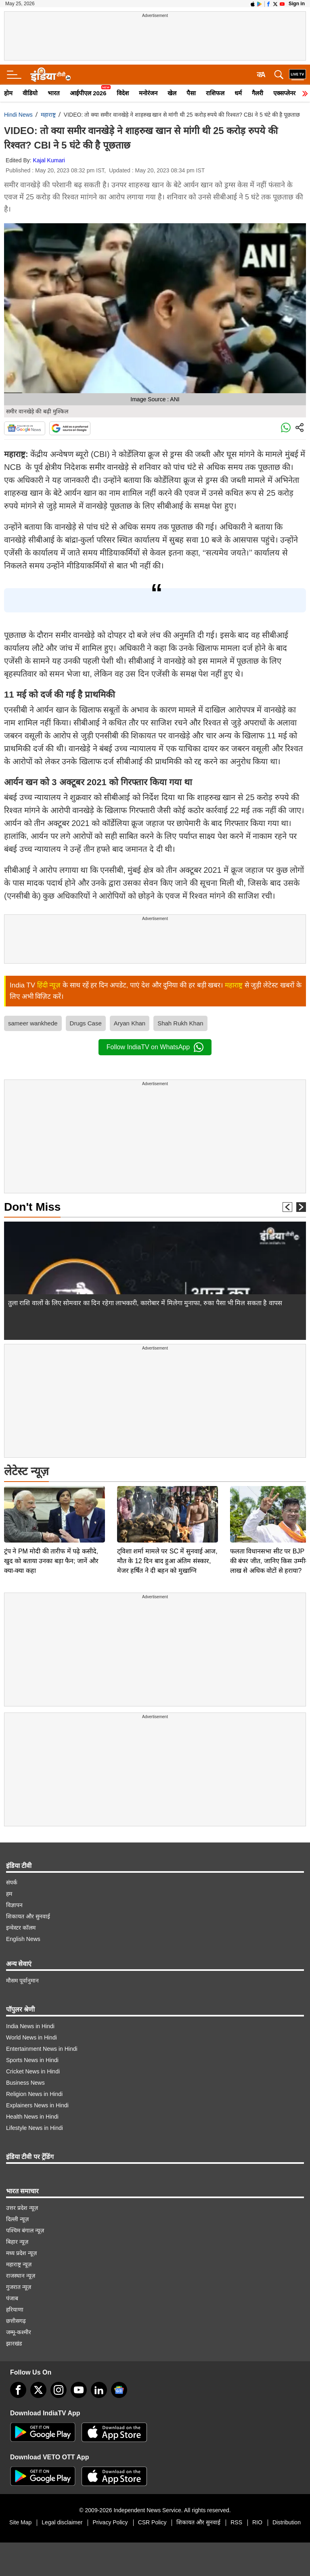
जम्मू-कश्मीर (18, 2332)
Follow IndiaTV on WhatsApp (155, 1047)
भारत (54, 93)
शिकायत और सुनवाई (28, 1916)
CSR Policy (152, 2522)
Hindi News (18, 114)
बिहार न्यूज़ (17, 2242)
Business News (25, 2082)
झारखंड (14, 2343)
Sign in (297, 3)
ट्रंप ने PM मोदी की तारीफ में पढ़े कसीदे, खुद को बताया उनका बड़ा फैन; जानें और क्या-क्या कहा (51, 1504)
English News (23, 1939)
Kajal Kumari (49, 160)
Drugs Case (86, 1023)
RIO (257, 2522)
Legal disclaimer (62, 2522)
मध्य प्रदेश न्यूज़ (21, 2253)
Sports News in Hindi (32, 2060)
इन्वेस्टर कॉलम (21, 1927)
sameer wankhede (33, 1023)
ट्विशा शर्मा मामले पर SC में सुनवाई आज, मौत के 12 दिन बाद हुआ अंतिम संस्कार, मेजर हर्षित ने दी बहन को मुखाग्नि (167, 1504)
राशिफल (215, 93)
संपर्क (11, 1882)
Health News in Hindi (32, 2116)
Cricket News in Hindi (33, 2071)
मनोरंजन (148, 93)
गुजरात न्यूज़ (18, 2287)
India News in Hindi (30, 2026)
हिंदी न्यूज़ (49, 985)
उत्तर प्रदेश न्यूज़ (22, 2208)
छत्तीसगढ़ (16, 2321)
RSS (236, 2522)
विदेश (123, 93)
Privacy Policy (110, 2522)
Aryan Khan (129, 1023)
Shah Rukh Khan (180, 1023)
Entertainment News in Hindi (42, 2049)
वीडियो (30, 93)
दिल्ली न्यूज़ (17, 2219)
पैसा (191, 93)
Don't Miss (32, 1207)
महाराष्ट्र (48, 114)
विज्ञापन (14, 1905)
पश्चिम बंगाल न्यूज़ (25, 2230)
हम (9, 1894)
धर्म (238, 93)
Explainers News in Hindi (37, 2105)
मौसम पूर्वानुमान (22, 1980)
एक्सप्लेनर (284, 93)
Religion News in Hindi (34, 2094)
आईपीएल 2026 (88, 93)
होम (8, 93)
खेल (172, 93)
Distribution (286, 2522)
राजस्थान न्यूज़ (20, 2275)
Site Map (20, 2522)
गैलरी (257, 93)
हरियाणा (14, 2309)
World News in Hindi (31, 2037)
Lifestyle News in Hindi (34, 2128)
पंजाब (12, 2298)
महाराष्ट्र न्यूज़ (18, 2264)
